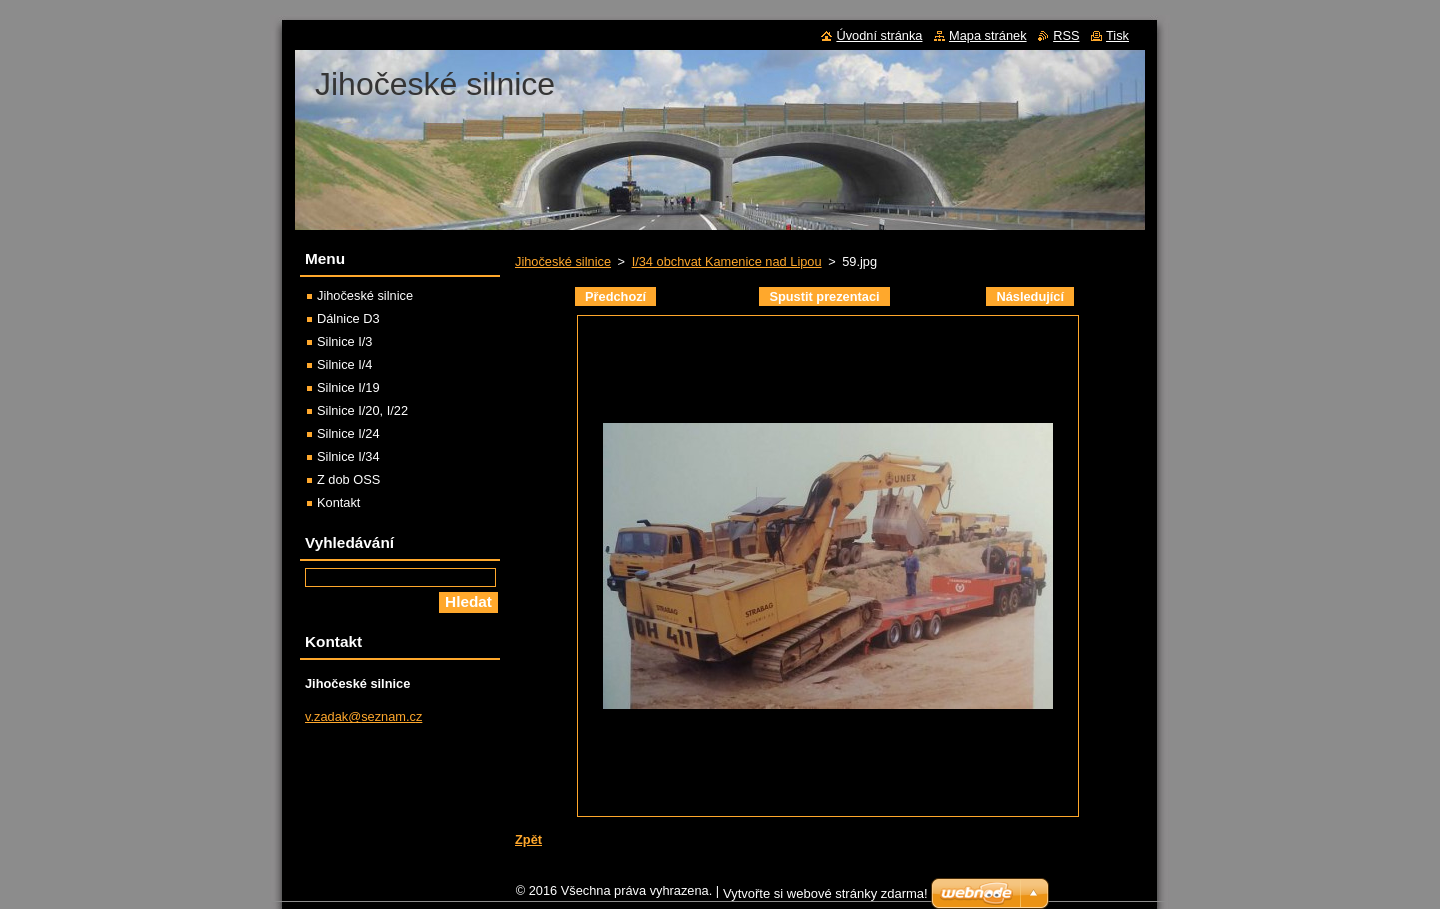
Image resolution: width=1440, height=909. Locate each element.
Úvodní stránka (879, 35)
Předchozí (615, 296)
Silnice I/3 (344, 341)
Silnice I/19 (348, 387)
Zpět (528, 839)
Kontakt (338, 502)
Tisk (1117, 35)
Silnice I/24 (348, 433)
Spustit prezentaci (824, 296)
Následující (1030, 296)
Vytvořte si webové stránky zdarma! (825, 898)
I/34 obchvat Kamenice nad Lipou (727, 261)
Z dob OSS (348, 479)
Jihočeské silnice (563, 261)
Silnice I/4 (344, 364)
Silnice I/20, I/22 (362, 410)
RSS (1066, 35)
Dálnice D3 (348, 318)
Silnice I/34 (348, 456)
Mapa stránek (988, 35)
